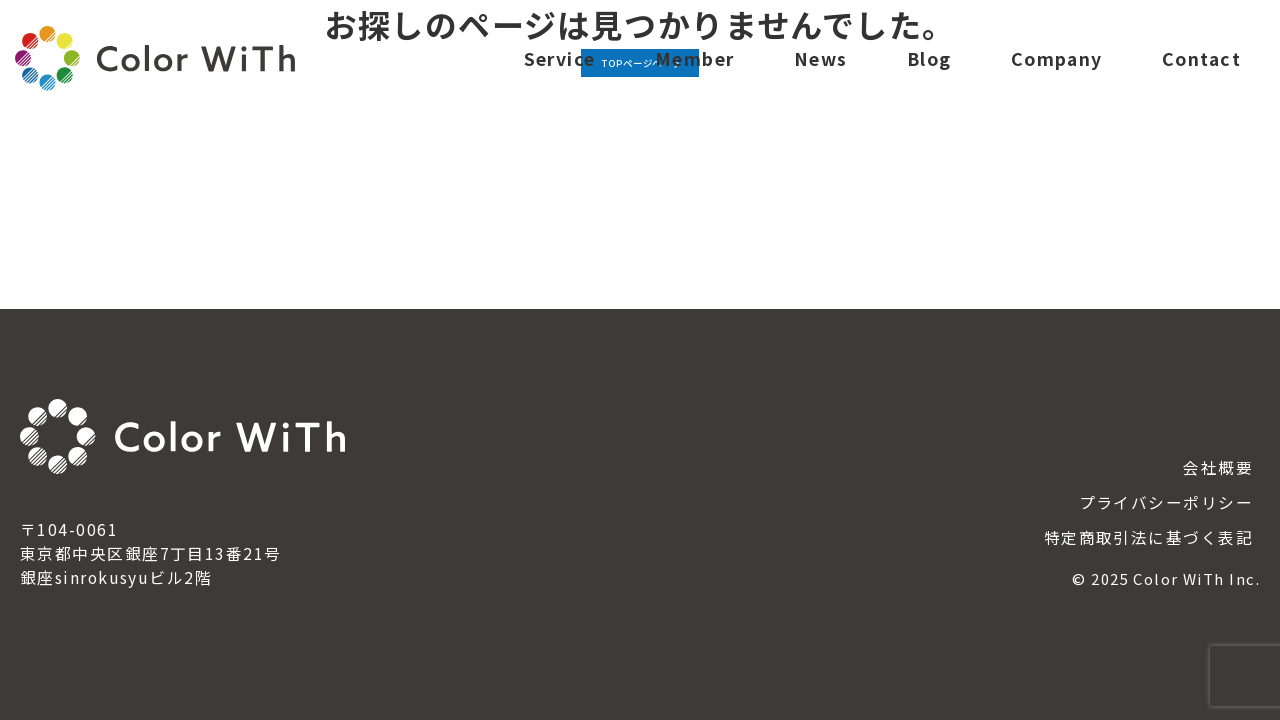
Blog (929, 74)
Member (695, 74)
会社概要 (1218, 467)
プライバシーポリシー (1166, 502)
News (821, 74)
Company (1057, 74)
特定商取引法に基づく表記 (1148, 537)
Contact (1201, 74)
